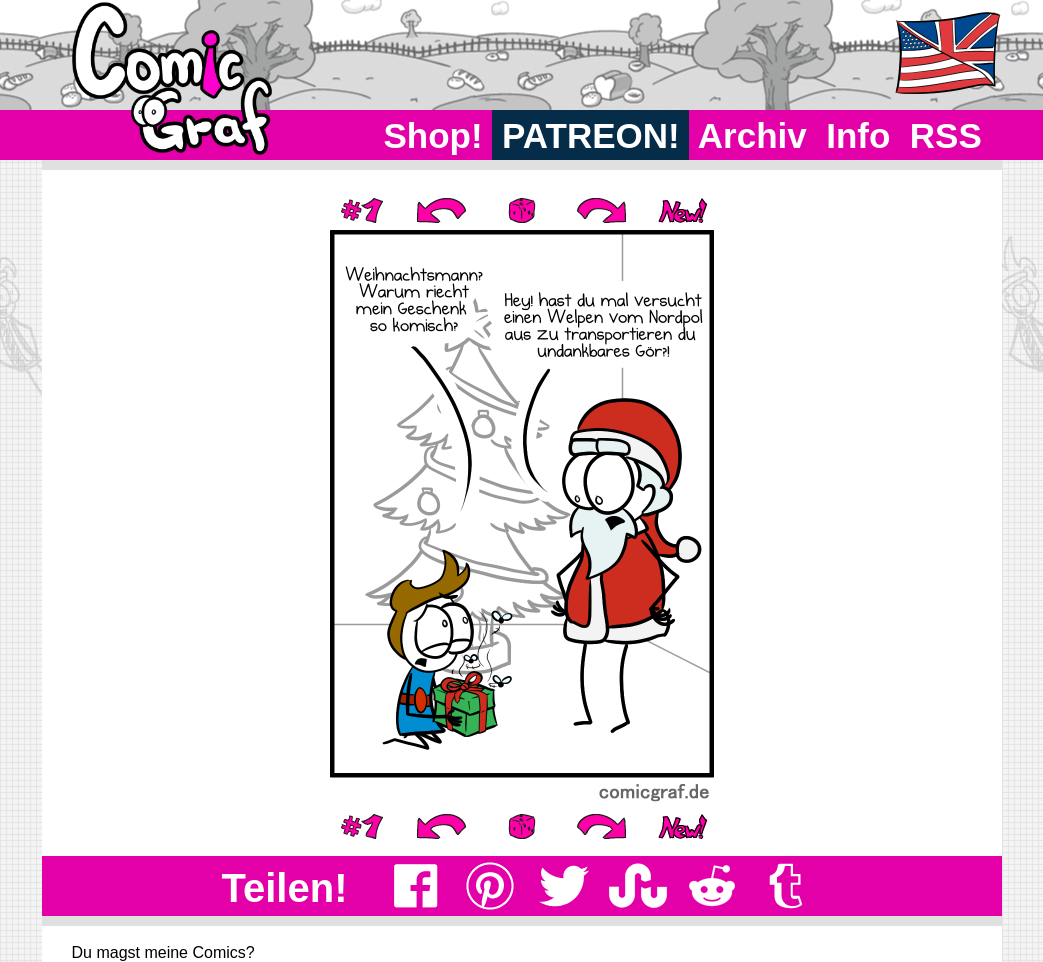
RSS (945, 135)
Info (858, 135)
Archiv (752, 135)
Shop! (433, 135)
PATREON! (590, 135)
